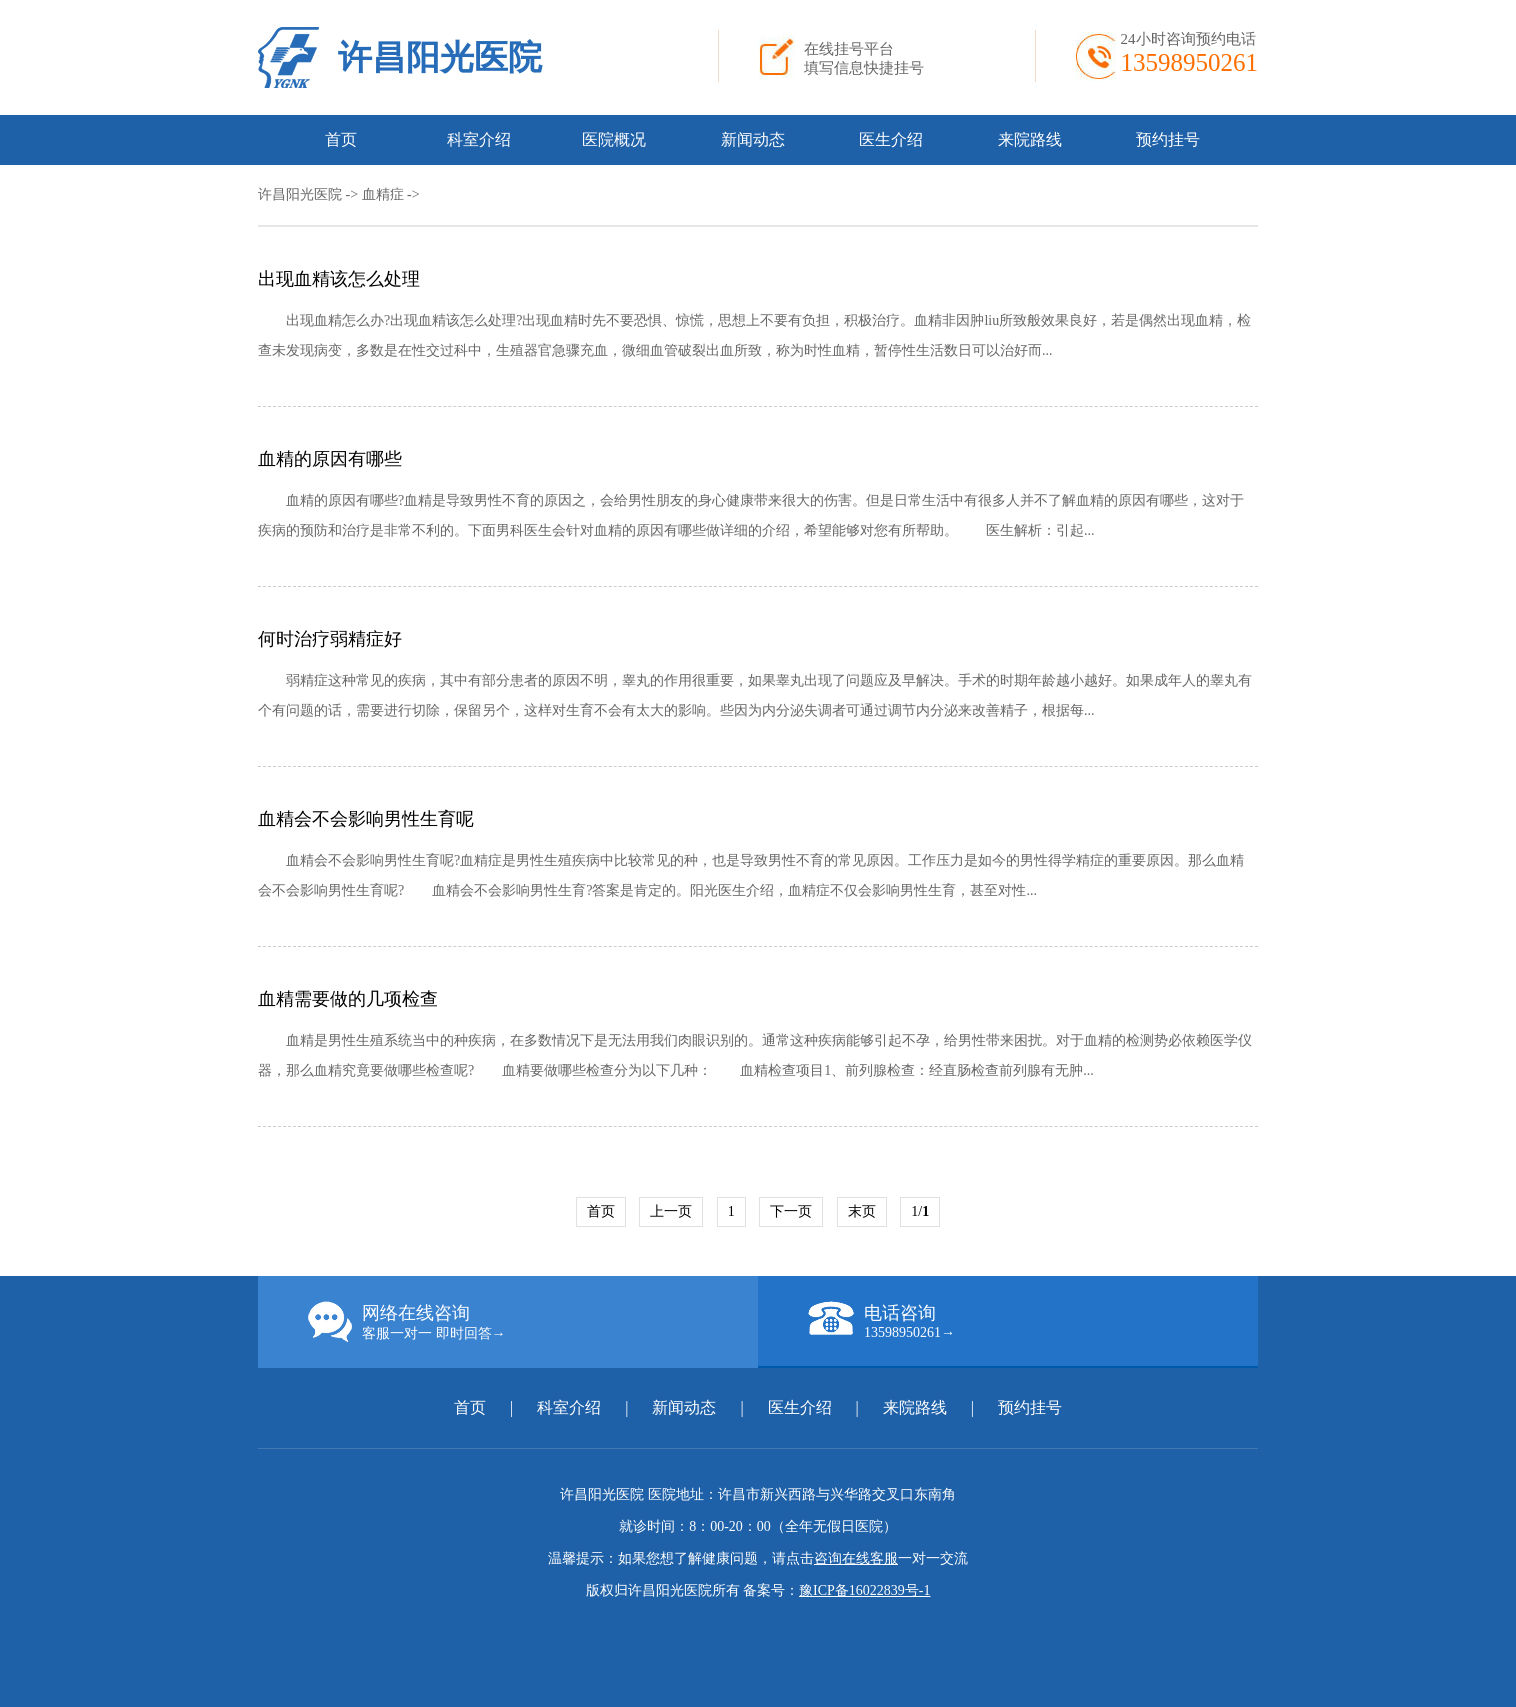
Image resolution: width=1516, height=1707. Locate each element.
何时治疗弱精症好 (330, 639)
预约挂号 (1168, 139)
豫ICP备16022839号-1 (864, 1590)
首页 (341, 139)
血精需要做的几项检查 (348, 999)
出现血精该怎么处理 (339, 279)
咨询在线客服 (856, 1558)
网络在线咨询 (533, 1322)
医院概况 (614, 139)
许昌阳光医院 (440, 57)
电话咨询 (1033, 1321)
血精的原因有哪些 (330, 459)
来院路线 (1030, 139)
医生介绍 (891, 139)
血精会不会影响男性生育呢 (366, 819)
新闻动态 (753, 139)
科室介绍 (479, 139)
